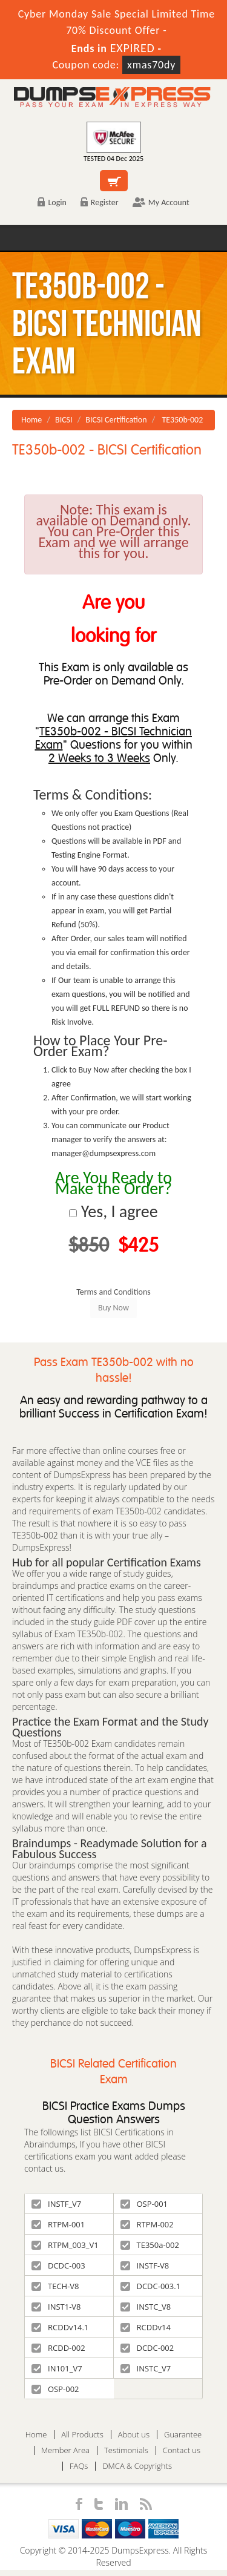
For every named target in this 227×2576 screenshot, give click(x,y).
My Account (161, 202)
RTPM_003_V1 (65, 2244)
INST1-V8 (56, 2306)
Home (31, 420)
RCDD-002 (58, 2347)
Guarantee (183, 2434)
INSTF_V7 (56, 2203)
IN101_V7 (56, 2368)
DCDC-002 (147, 2347)
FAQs (79, 2466)
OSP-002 (55, 2389)
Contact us (181, 2450)
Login (52, 202)
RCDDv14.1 (59, 2327)
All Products (82, 2434)
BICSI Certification (115, 420)
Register (100, 202)
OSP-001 (144, 2203)
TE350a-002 (149, 2244)
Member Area (65, 2450)
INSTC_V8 (145, 2306)
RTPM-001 (58, 2224)
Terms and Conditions (113, 1292)
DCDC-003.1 (150, 2286)
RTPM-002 (147, 2224)
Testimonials (126, 2450)
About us (134, 2434)
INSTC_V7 (145, 2368)
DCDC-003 (58, 2265)
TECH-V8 (55, 2286)
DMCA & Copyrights (137, 2466)
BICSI (64, 420)
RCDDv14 (145, 2327)
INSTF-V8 (144, 2265)
